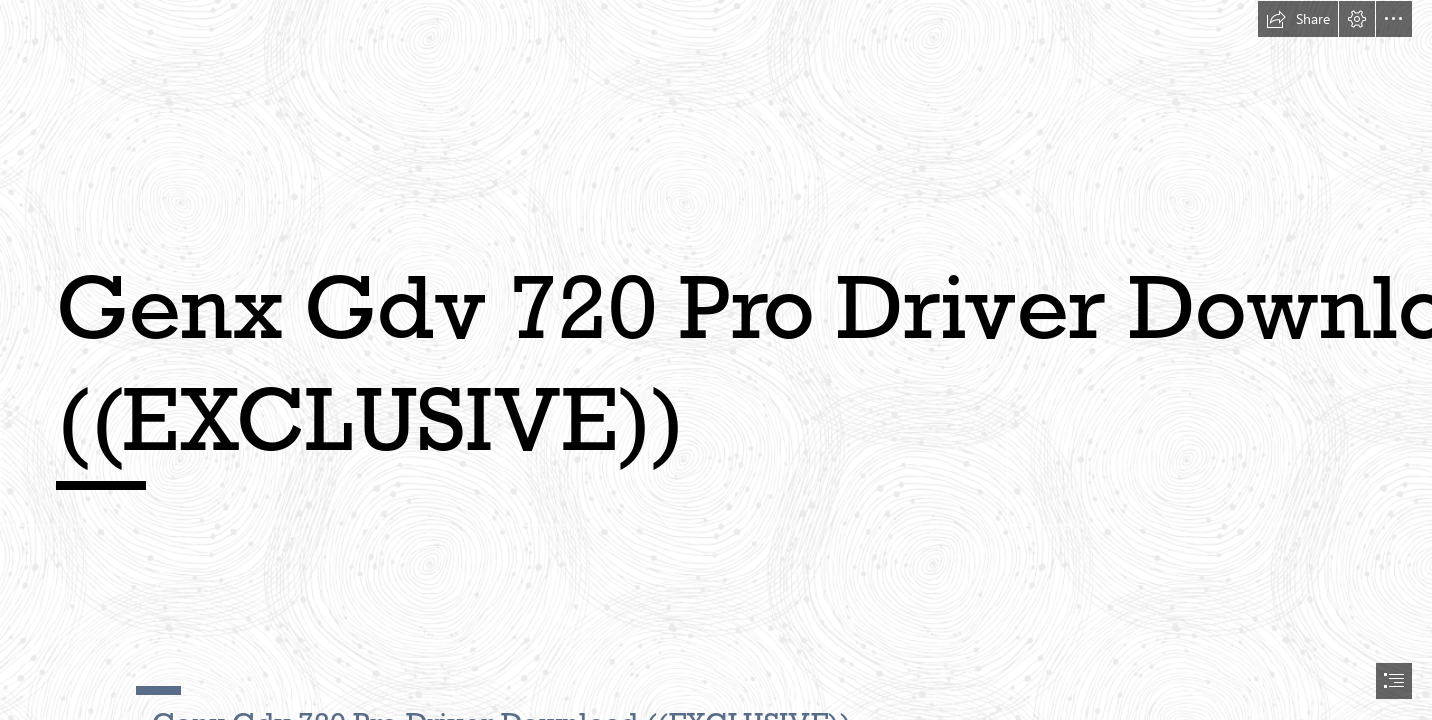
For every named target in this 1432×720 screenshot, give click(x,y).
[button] (1298, 19)
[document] (716, 360)
